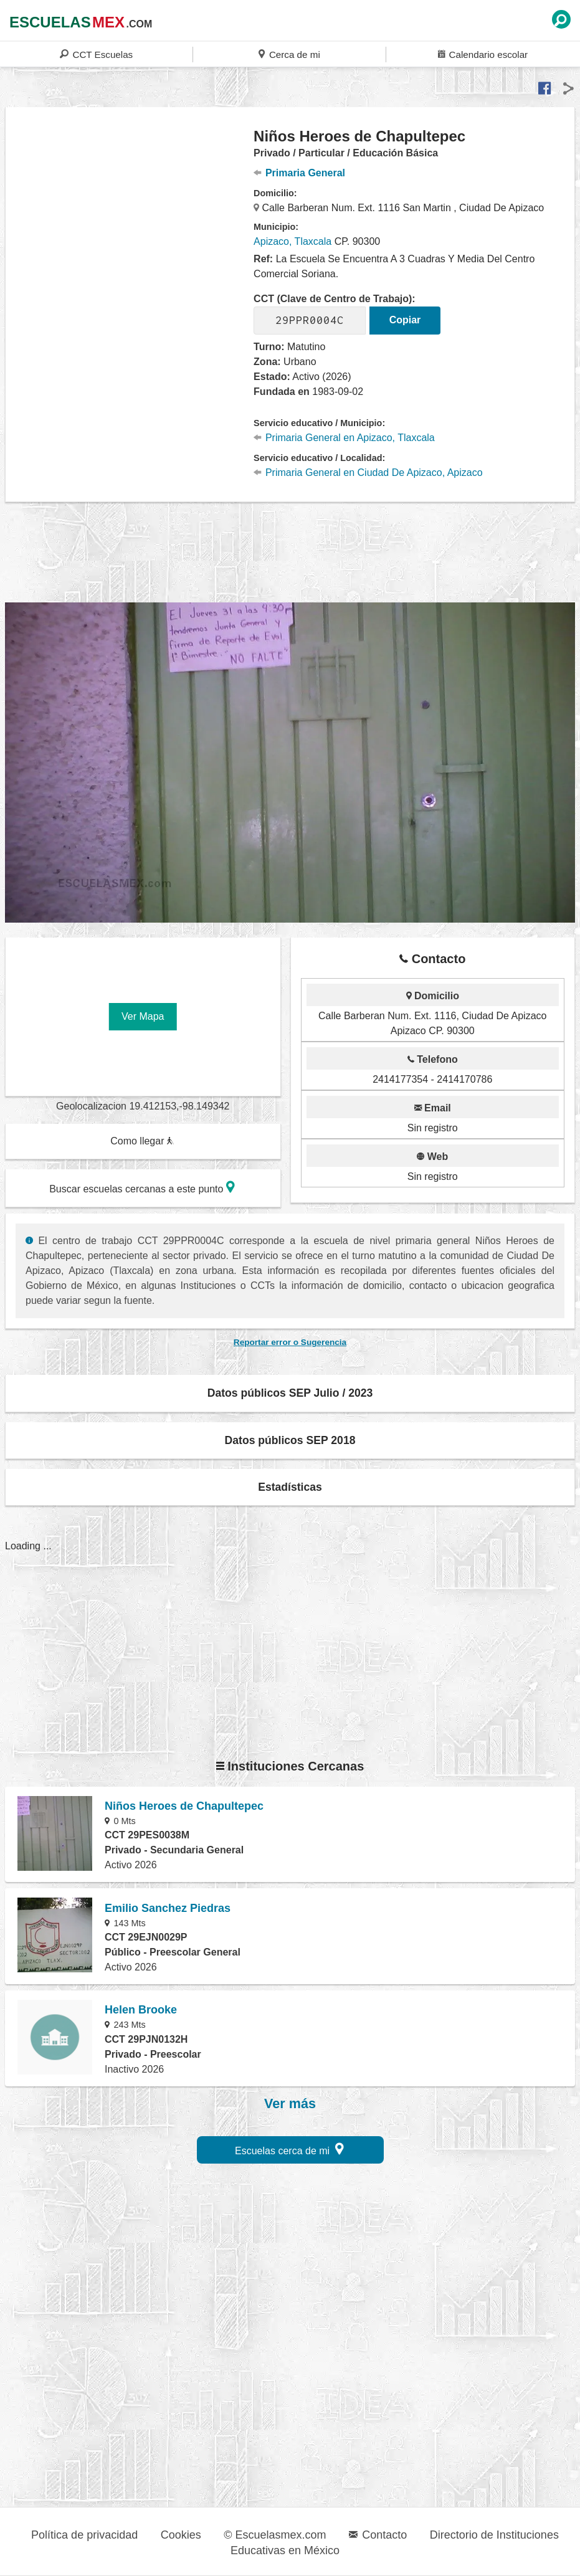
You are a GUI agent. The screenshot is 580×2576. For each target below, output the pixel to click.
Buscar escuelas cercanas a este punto (142, 1187)
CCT (96, 53)
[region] (130, 226)
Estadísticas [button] (290, 1487)
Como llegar (142, 1141)
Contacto (378, 2535)
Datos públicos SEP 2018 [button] (290, 1440)
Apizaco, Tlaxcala (292, 241)
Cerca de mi (289, 53)
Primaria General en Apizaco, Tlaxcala (344, 437)
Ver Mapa (142, 1016)
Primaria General (299, 173)
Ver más (290, 2103)
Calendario (483, 53)
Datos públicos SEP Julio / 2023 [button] (290, 1393)
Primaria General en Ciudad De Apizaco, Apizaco (368, 472)
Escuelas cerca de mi (289, 2149)
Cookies (181, 2535)
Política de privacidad (84, 2535)
